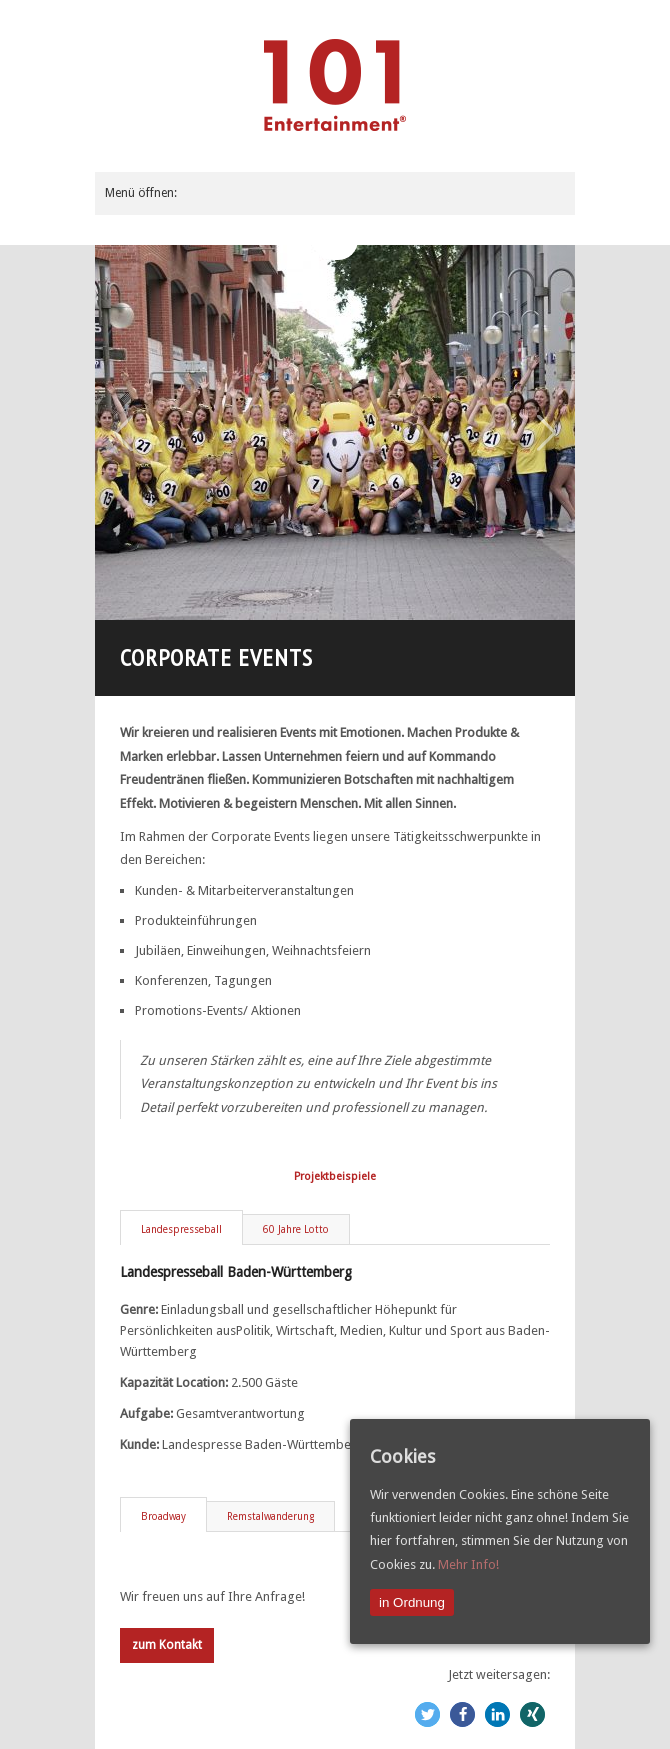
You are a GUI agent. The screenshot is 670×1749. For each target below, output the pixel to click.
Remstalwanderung (270, 1516)
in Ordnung (412, 1602)
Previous (123, 433)
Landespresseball (181, 1229)
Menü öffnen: (141, 193)
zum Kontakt (167, 1645)
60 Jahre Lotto (296, 1229)
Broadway (163, 1516)
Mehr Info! (468, 1564)
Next (547, 433)
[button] (427, 1714)
